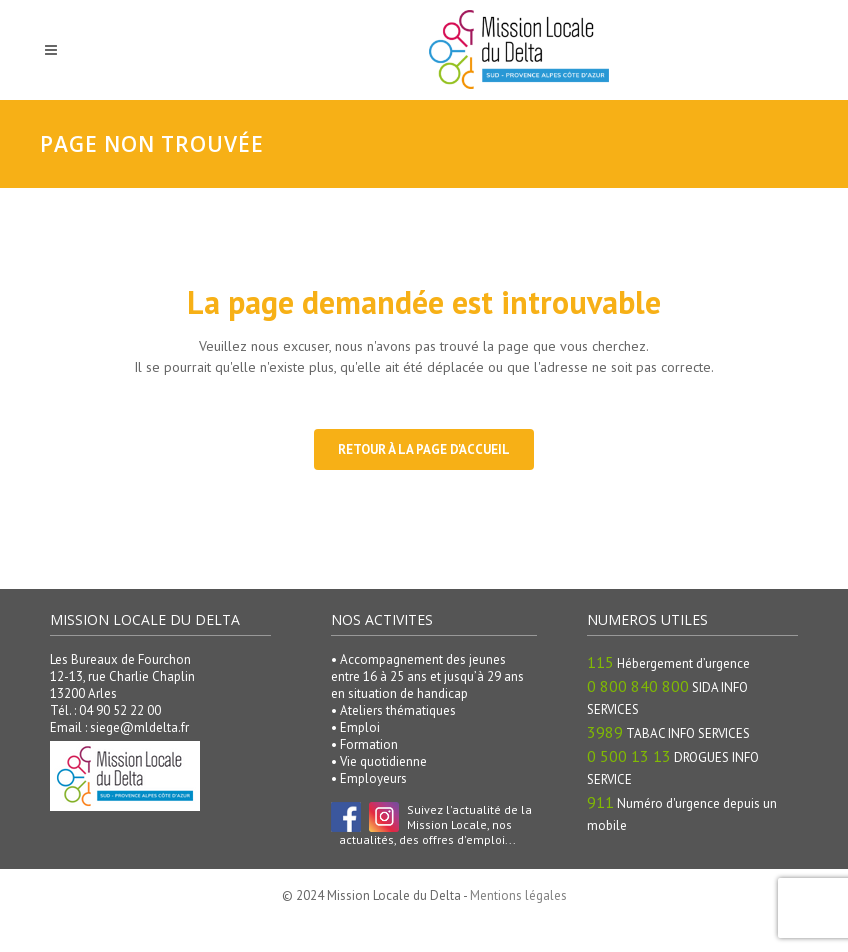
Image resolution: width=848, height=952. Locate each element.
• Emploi (355, 727)
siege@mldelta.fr (139, 727)
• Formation (364, 744)
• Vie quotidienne (379, 761)
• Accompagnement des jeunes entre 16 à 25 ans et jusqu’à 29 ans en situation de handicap (427, 676)
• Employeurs (369, 778)
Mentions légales (518, 895)
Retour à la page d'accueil (424, 449)
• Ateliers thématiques (393, 710)
